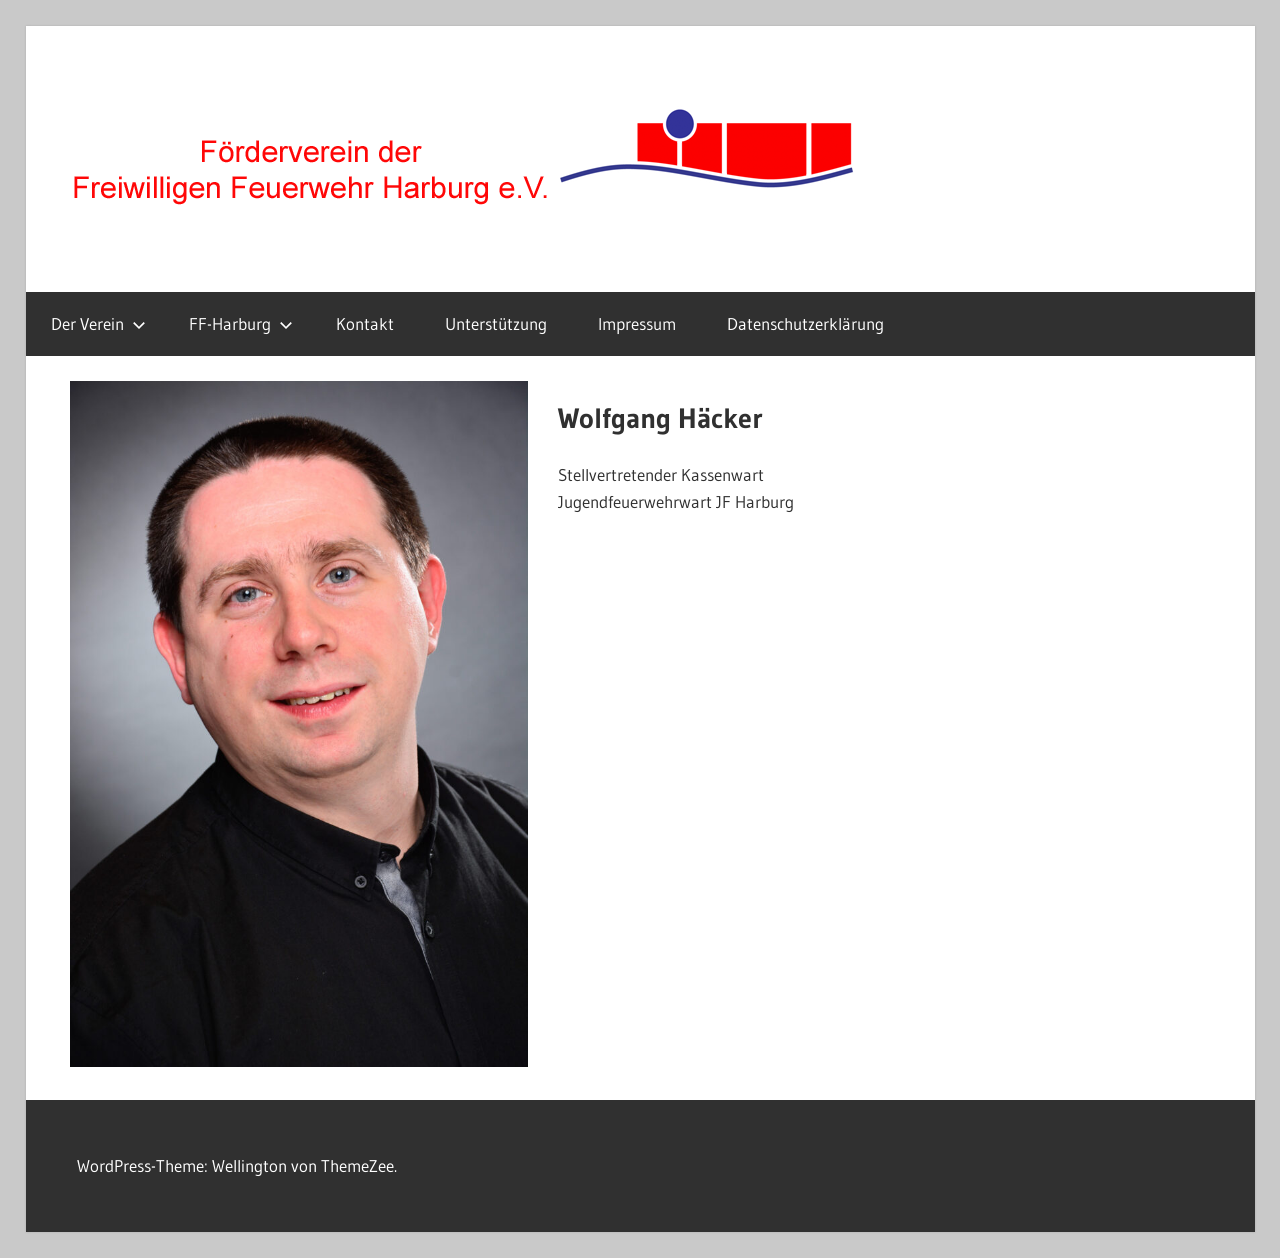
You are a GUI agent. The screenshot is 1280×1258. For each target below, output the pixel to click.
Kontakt (365, 323)
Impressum (637, 323)
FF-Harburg (241, 323)
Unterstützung (496, 323)
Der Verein (98, 323)
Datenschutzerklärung (805, 323)
